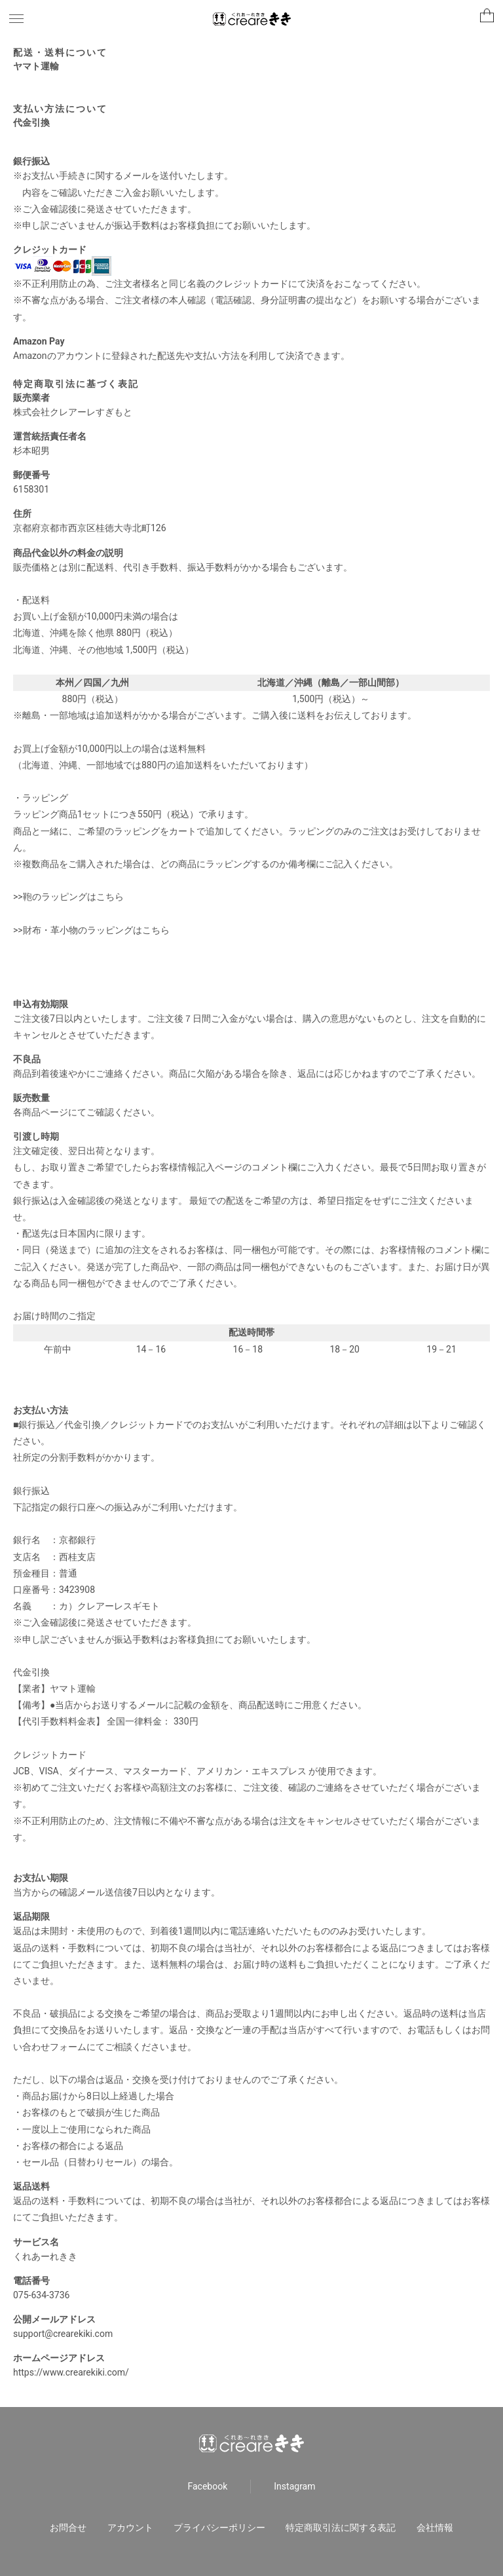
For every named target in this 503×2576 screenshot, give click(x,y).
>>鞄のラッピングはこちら (68, 896)
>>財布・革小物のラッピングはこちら (91, 930)
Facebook (208, 2486)
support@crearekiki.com (63, 2333)
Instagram (294, 2486)
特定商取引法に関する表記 (341, 2527)
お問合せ (68, 2527)
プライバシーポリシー (219, 2527)
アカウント (130, 2527)
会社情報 (435, 2527)
